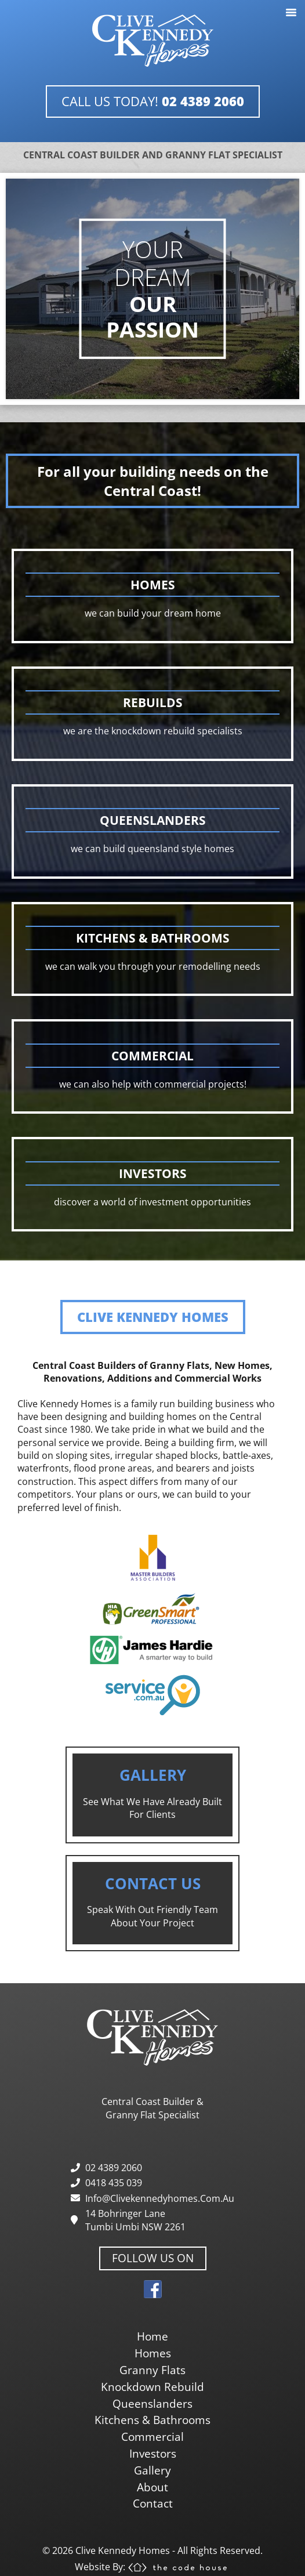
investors (152, 2453)
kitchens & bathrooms (152, 2420)
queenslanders (152, 2403)
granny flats (152, 2370)
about (152, 2487)
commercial (152, 2436)
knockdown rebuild (152, 2386)
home (152, 2336)
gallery (152, 2470)
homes (153, 2353)
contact (153, 2503)
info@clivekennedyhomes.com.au (159, 2198)
